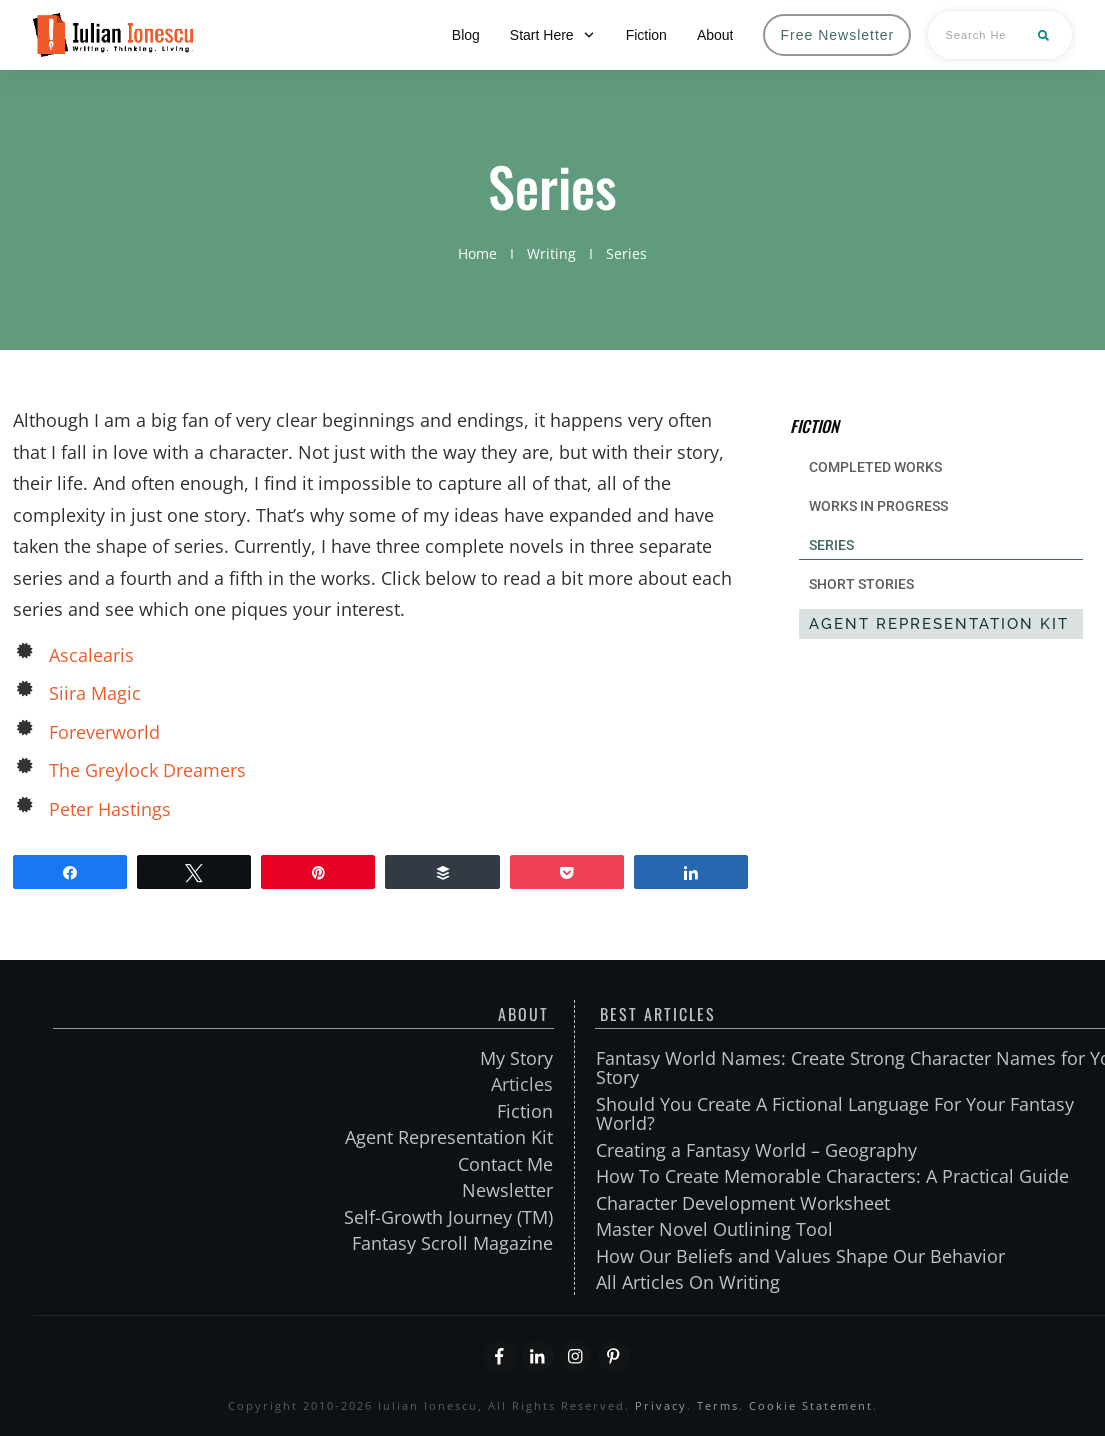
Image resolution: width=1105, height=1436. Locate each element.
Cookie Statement (811, 1405)
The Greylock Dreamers (147, 770)
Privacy (661, 1405)
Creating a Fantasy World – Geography (756, 1150)
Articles (522, 1084)
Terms (718, 1405)
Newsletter (507, 1190)
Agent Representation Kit (449, 1137)
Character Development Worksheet (743, 1203)
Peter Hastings (110, 809)
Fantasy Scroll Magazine (452, 1243)
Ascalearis (91, 655)
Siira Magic (95, 693)
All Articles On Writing (688, 1282)
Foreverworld (104, 732)
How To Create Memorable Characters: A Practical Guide (832, 1176)
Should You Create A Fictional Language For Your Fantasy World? (835, 1114)
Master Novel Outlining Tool (714, 1229)
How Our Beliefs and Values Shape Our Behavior (800, 1256)
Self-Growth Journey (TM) (448, 1217)
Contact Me (505, 1164)
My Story (516, 1058)
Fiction (525, 1111)
